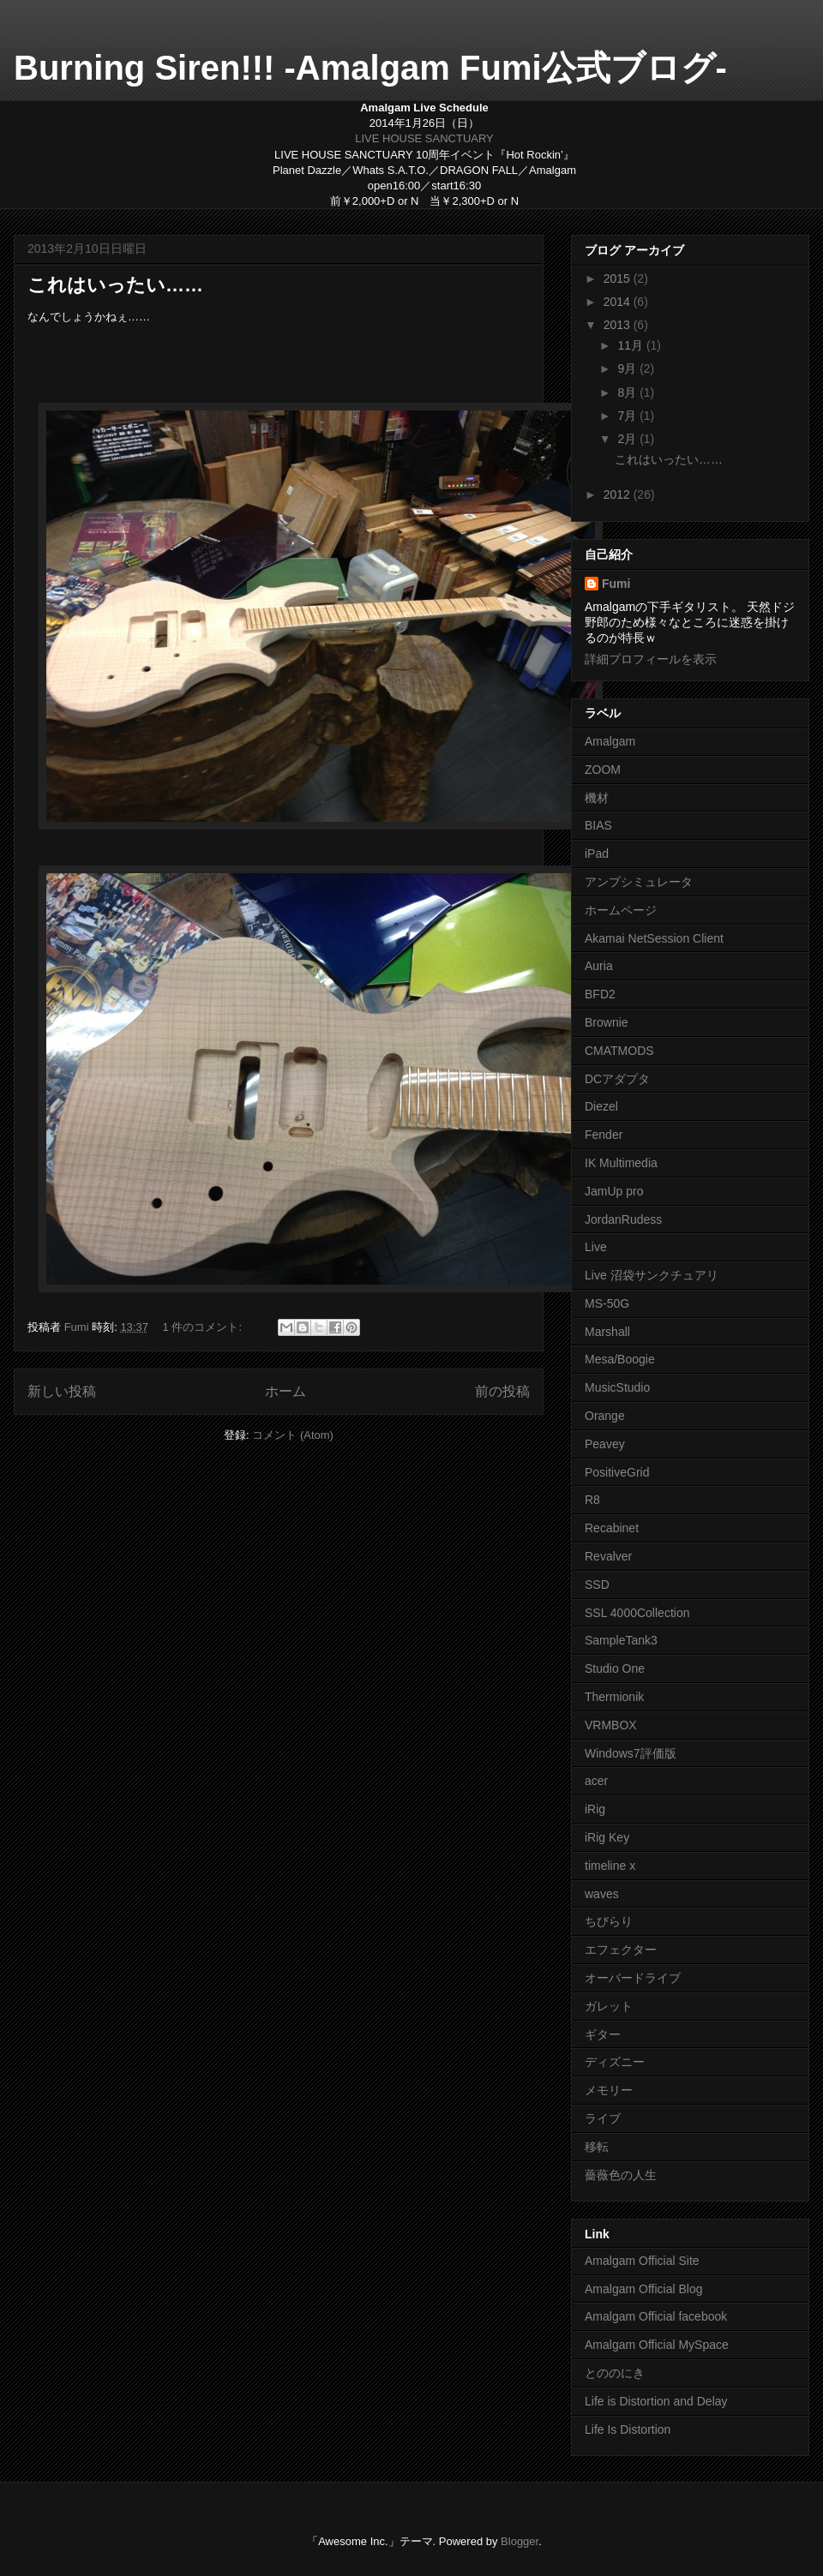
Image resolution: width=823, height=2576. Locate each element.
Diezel (601, 1106)
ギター (603, 2034)
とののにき (615, 2373)
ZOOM (603, 769)
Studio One (615, 1668)
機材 (597, 798)
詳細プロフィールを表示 (651, 659)
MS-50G (607, 1303)
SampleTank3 (621, 1640)
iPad (597, 853)
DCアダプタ (617, 1079)
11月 (631, 345)
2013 (619, 325)
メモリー (609, 2090)
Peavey (605, 1444)
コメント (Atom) (292, 1435)
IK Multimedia (621, 1163)
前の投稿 (502, 1391)
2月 (628, 439)
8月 (628, 392)
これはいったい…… (115, 285)
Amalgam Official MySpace (657, 2344)
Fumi (616, 583)
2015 (619, 278)
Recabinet (612, 1528)
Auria (599, 966)
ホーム (285, 1391)
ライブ (603, 2118)
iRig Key (607, 1837)
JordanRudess (623, 1219)
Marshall (607, 1332)
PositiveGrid (617, 1472)
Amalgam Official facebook (656, 2316)
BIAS (598, 825)
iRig (595, 1809)
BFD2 (600, 994)
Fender (603, 1134)
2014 (619, 302)
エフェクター (621, 1949)
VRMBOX (611, 1725)
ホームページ (621, 910)
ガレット (609, 2006)
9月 (628, 368)
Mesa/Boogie (620, 1359)
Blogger (519, 2541)
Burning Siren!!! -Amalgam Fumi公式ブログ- (370, 68)
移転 (597, 2147)
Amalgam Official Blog (643, 2289)
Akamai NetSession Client (654, 938)
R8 (592, 1500)
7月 (628, 415)
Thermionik (614, 1697)
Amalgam (610, 741)
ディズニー (615, 2062)
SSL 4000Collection (637, 1613)
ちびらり (609, 1921)
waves (602, 1894)
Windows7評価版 (630, 1753)
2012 (619, 494)
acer (596, 1781)
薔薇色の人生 (621, 2175)
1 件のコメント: (204, 1327)
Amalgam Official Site (642, 2260)
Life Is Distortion (627, 2429)
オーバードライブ (633, 1978)
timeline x (610, 1865)
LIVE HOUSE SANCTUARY (424, 138)
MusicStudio (617, 1387)
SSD (597, 1584)
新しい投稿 (61, 1391)
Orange (605, 1416)
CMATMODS (619, 1050)
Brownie (606, 1022)
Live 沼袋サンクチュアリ (651, 1275)
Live (596, 1247)
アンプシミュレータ (639, 882)
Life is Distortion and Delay (656, 2401)
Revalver (608, 1556)
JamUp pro (614, 1191)
